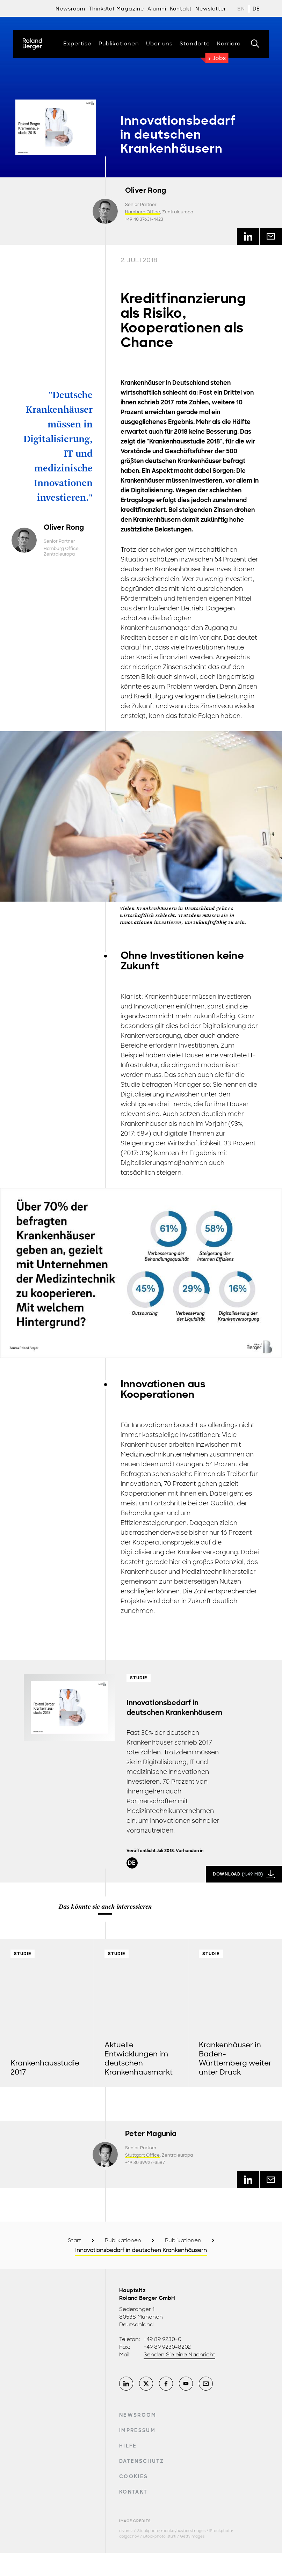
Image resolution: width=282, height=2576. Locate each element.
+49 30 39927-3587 (145, 2162)
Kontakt (133, 2492)
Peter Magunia (151, 2133)
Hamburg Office (142, 212)
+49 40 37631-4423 (144, 219)
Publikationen (123, 2240)
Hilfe (128, 2446)
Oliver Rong (145, 190)
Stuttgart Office (142, 2155)
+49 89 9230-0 (162, 2339)
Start (74, 2240)
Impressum (137, 2430)
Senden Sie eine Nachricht (179, 2354)
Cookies (133, 2476)
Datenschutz (141, 2461)
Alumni (156, 9)
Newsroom (70, 9)
